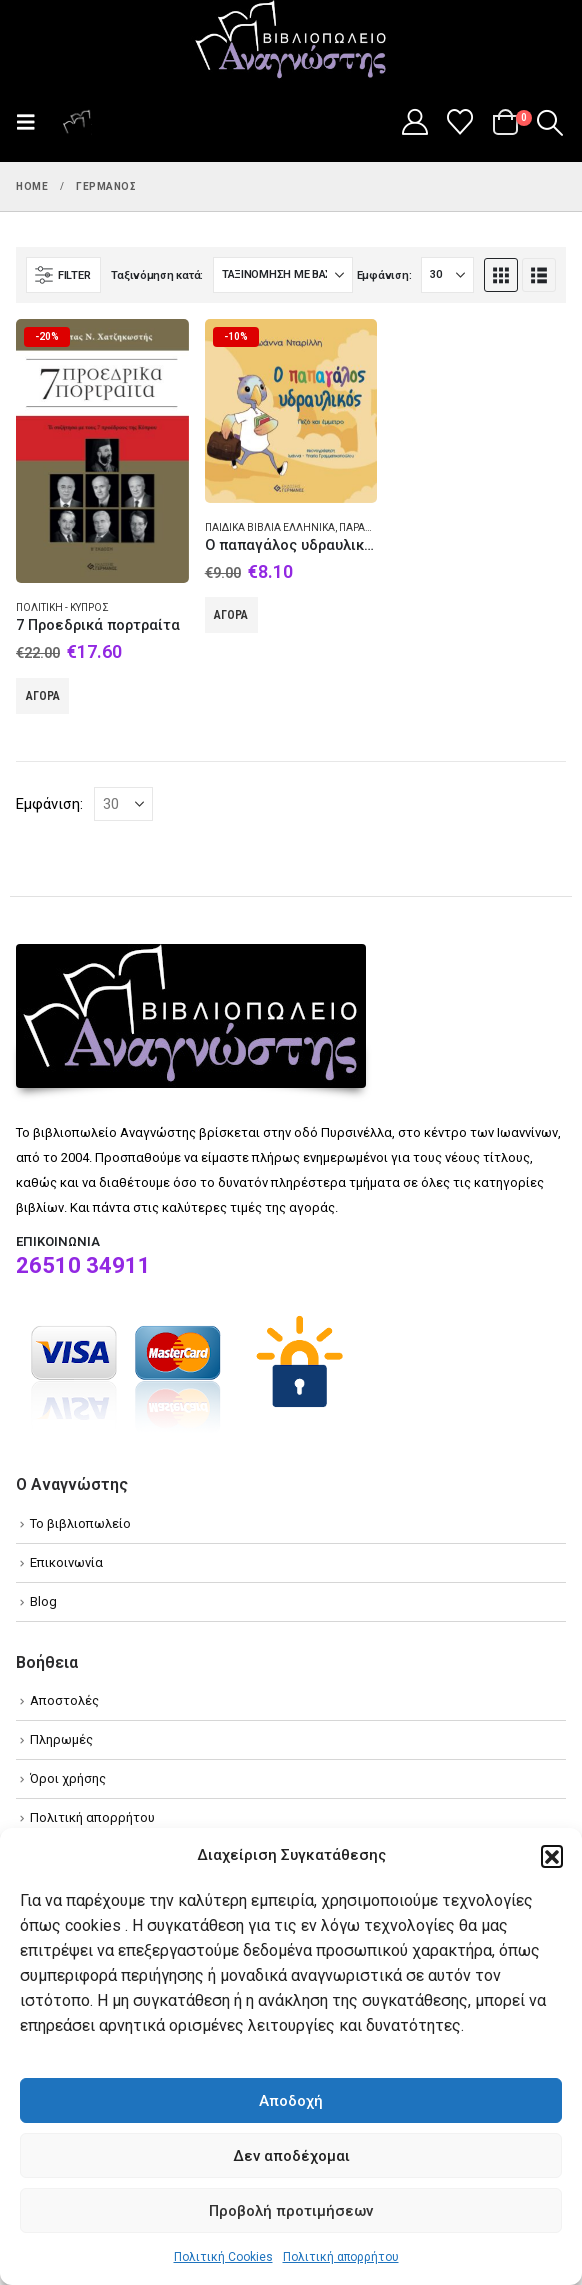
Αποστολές (64, 1700)
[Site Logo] (291, 41)
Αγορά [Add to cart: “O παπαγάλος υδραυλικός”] (231, 615)
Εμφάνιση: (384, 275)
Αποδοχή (291, 2101)
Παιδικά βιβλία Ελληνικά (270, 527)
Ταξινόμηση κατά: (157, 275)
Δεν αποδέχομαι (291, 2156)
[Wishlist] (460, 122)
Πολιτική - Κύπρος (62, 607)
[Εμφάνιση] (447, 275)
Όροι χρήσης (68, 1778)
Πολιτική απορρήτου (341, 2257)
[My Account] (414, 122)
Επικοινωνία (66, 1562)
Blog (43, 1601)
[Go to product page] (102, 451)
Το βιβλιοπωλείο (80, 1523)
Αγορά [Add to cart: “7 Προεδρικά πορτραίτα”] (43, 696)
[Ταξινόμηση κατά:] (283, 275)
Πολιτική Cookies (223, 2257)
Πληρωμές (61, 1739)
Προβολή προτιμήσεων (291, 2211)
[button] (552, 1856)
